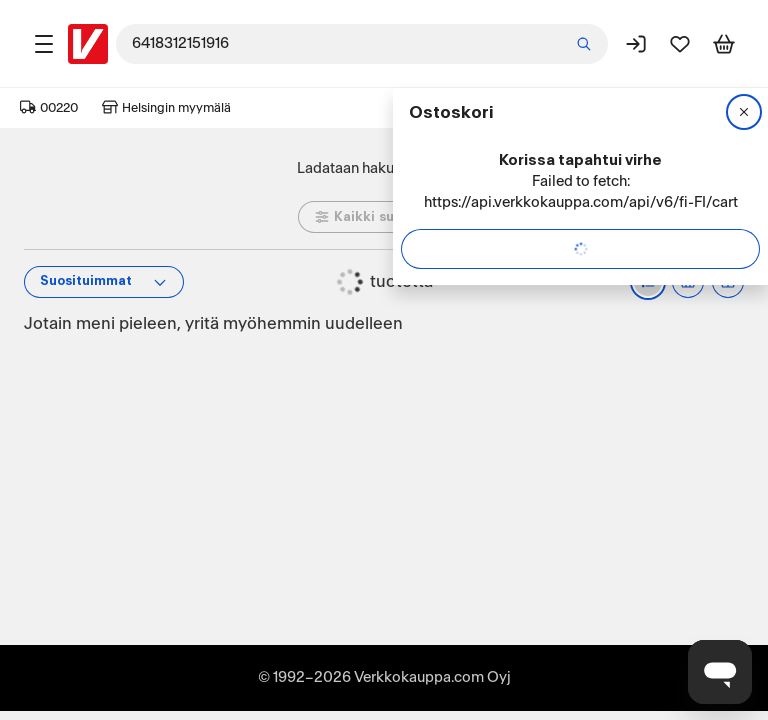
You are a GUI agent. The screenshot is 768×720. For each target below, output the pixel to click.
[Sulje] (744, 112)
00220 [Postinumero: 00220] (49, 108)
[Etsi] (584, 44)
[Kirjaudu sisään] (636, 44)
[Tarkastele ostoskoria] (724, 44)
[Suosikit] (680, 44)
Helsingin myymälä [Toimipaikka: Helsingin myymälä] (166, 108)
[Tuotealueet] (44, 44)
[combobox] (362, 44)
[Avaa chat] (720, 672)
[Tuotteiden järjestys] (104, 282)
